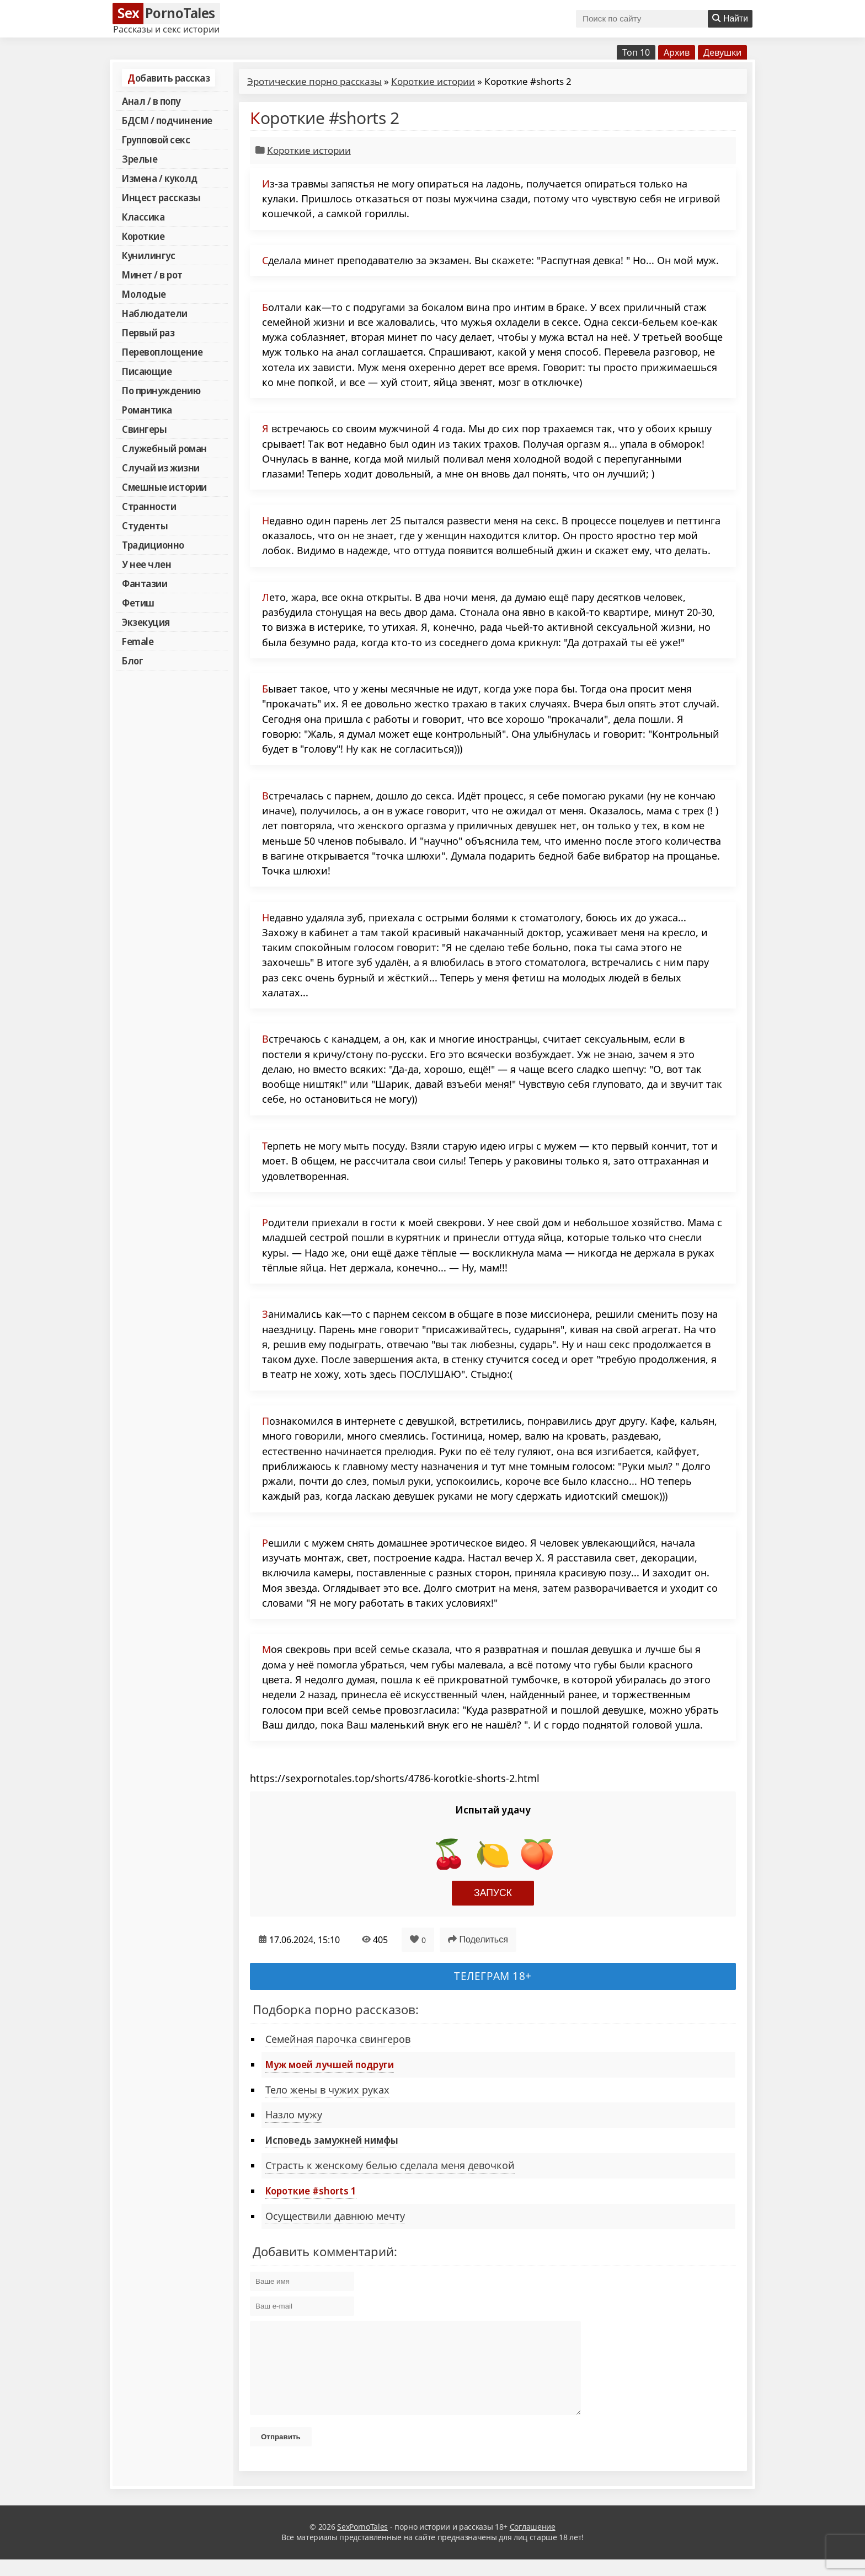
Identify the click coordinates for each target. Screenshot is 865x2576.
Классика (143, 216)
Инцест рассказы (161, 197)
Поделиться (478, 1939)
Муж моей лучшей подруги (329, 2064)
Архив (677, 52)
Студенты (145, 525)
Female (137, 641)
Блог (132, 660)
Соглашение (533, 2543)
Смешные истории (164, 486)
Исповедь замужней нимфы (331, 2139)
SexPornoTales (362, 2543)
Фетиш (138, 602)
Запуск (493, 1892)
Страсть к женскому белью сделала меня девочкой (390, 2165)
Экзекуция (146, 622)
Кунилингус (148, 255)
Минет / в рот (152, 274)
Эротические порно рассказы (314, 81)
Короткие (143, 236)
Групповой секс (156, 139)
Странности (149, 506)
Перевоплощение (162, 351)
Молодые (144, 293)
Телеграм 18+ (493, 1975)
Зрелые (139, 158)
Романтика (147, 409)
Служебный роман (164, 448)
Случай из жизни (161, 467)
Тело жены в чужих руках (327, 2089)
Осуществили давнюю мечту (335, 2216)
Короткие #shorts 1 (310, 2190)
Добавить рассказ (168, 77)
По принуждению (161, 390)
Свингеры (144, 429)
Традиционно (153, 544)
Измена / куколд (159, 178)
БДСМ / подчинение (167, 120)
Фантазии (144, 583)
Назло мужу (293, 2114)
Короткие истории (433, 81)
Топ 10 (636, 52)
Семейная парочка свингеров (337, 2039)
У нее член (146, 564)
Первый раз (148, 332)
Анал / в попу (151, 101)
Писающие (147, 371)
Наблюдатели (155, 313)
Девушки (722, 52)
